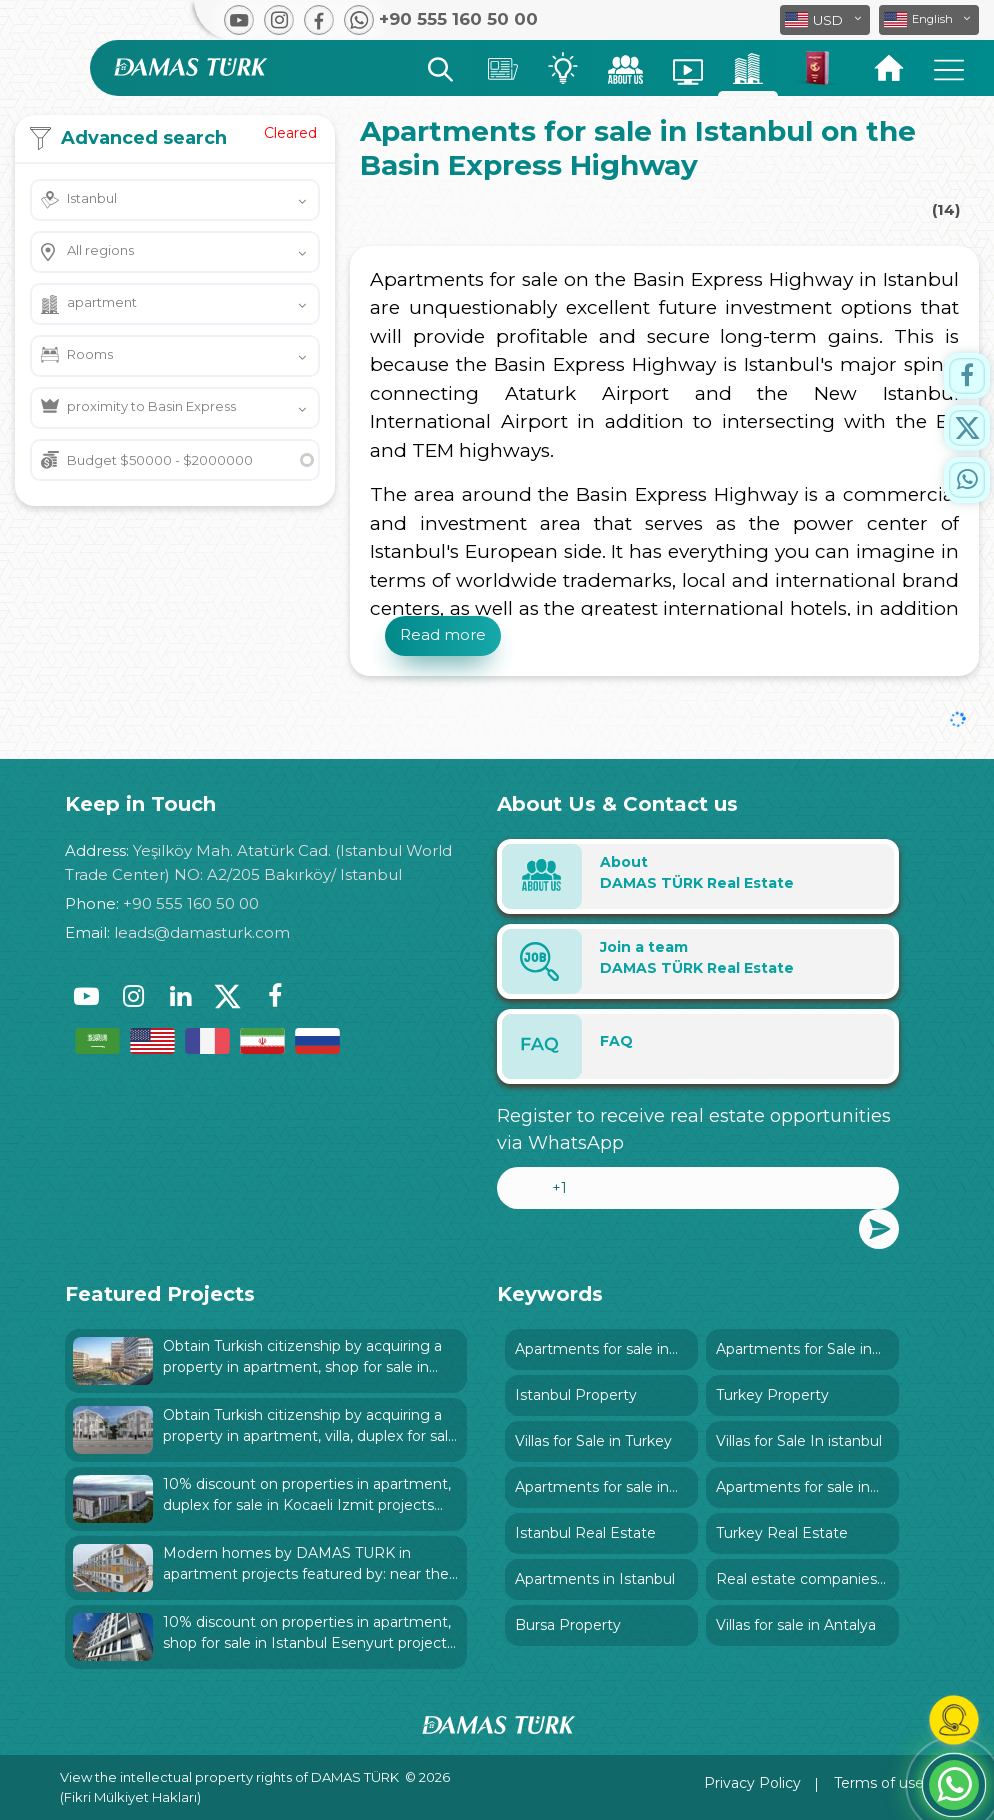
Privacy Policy (752, 1783)
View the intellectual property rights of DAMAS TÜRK (229, 1777)
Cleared (290, 133)
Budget (160, 460)
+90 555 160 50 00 (191, 903)
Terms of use (879, 1783)
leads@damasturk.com (202, 932)
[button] (929, 20)
